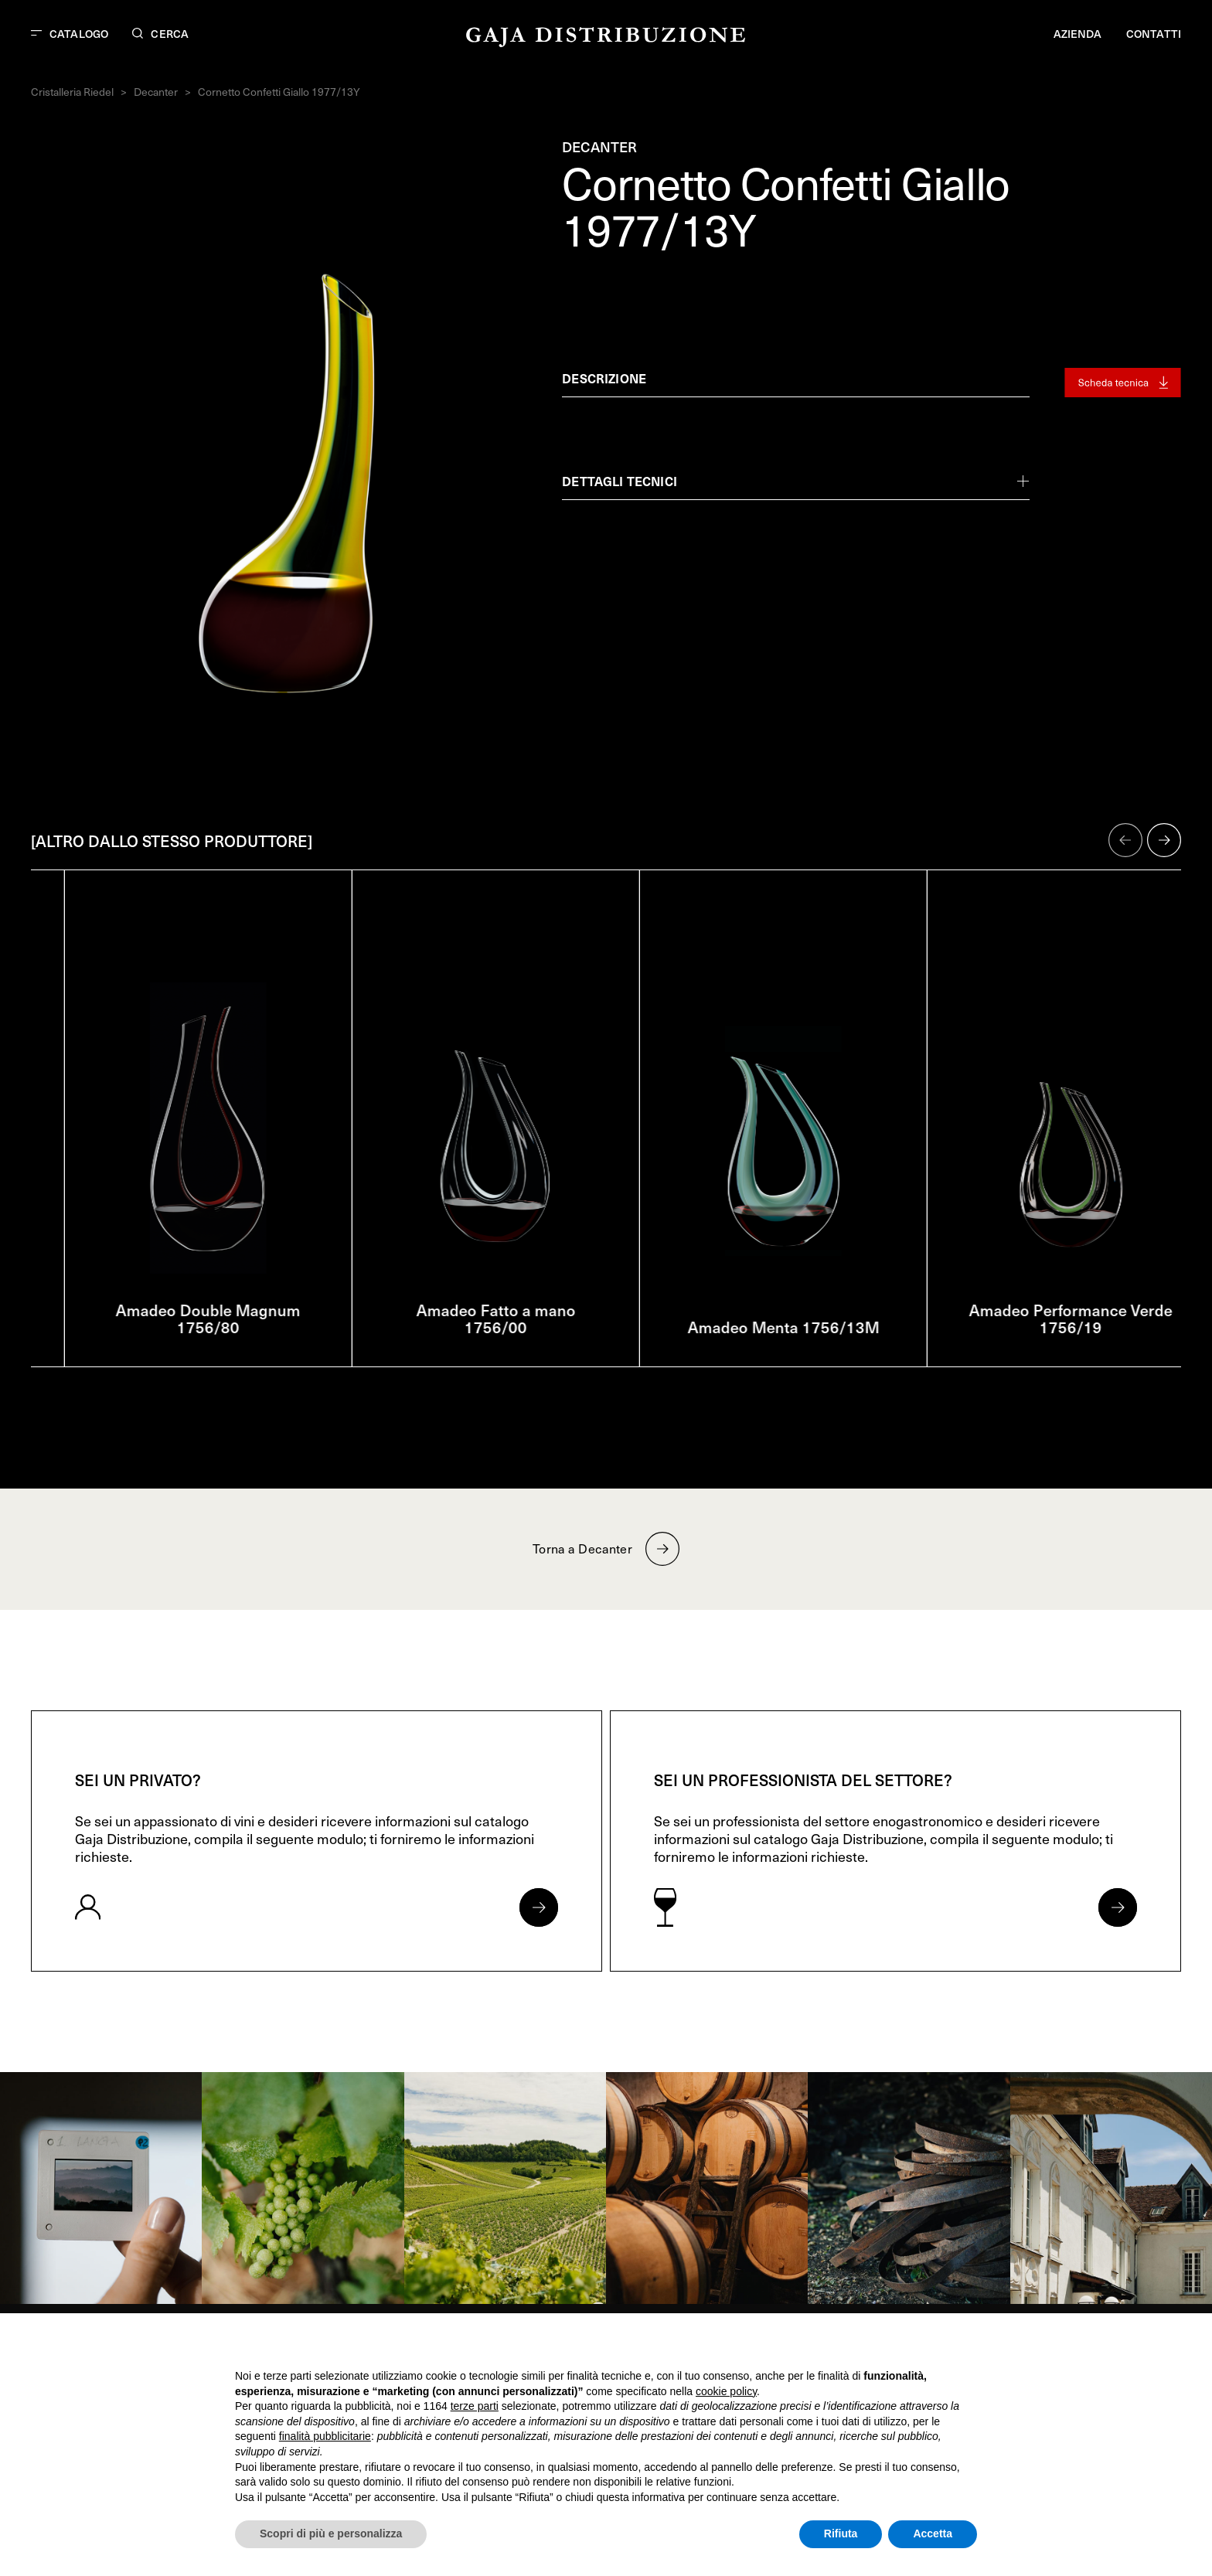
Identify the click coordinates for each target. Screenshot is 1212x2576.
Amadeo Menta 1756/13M (1037, 1327)
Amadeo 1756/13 (174, 1327)
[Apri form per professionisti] (1117, 1907)
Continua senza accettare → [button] (905, 2345)
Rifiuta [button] (841, 2533)
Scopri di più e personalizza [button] (331, 2533)
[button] (1125, 840)
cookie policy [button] (726, 2391)
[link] (101, 2188)
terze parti (475, 2406)
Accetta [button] (932, 2533)
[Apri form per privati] (538, 1907)
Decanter (156, 91)
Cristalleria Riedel (72, 91)
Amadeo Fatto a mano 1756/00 (749, 1318)
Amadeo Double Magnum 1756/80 (461, 1318)
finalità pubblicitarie (325, 2436)
